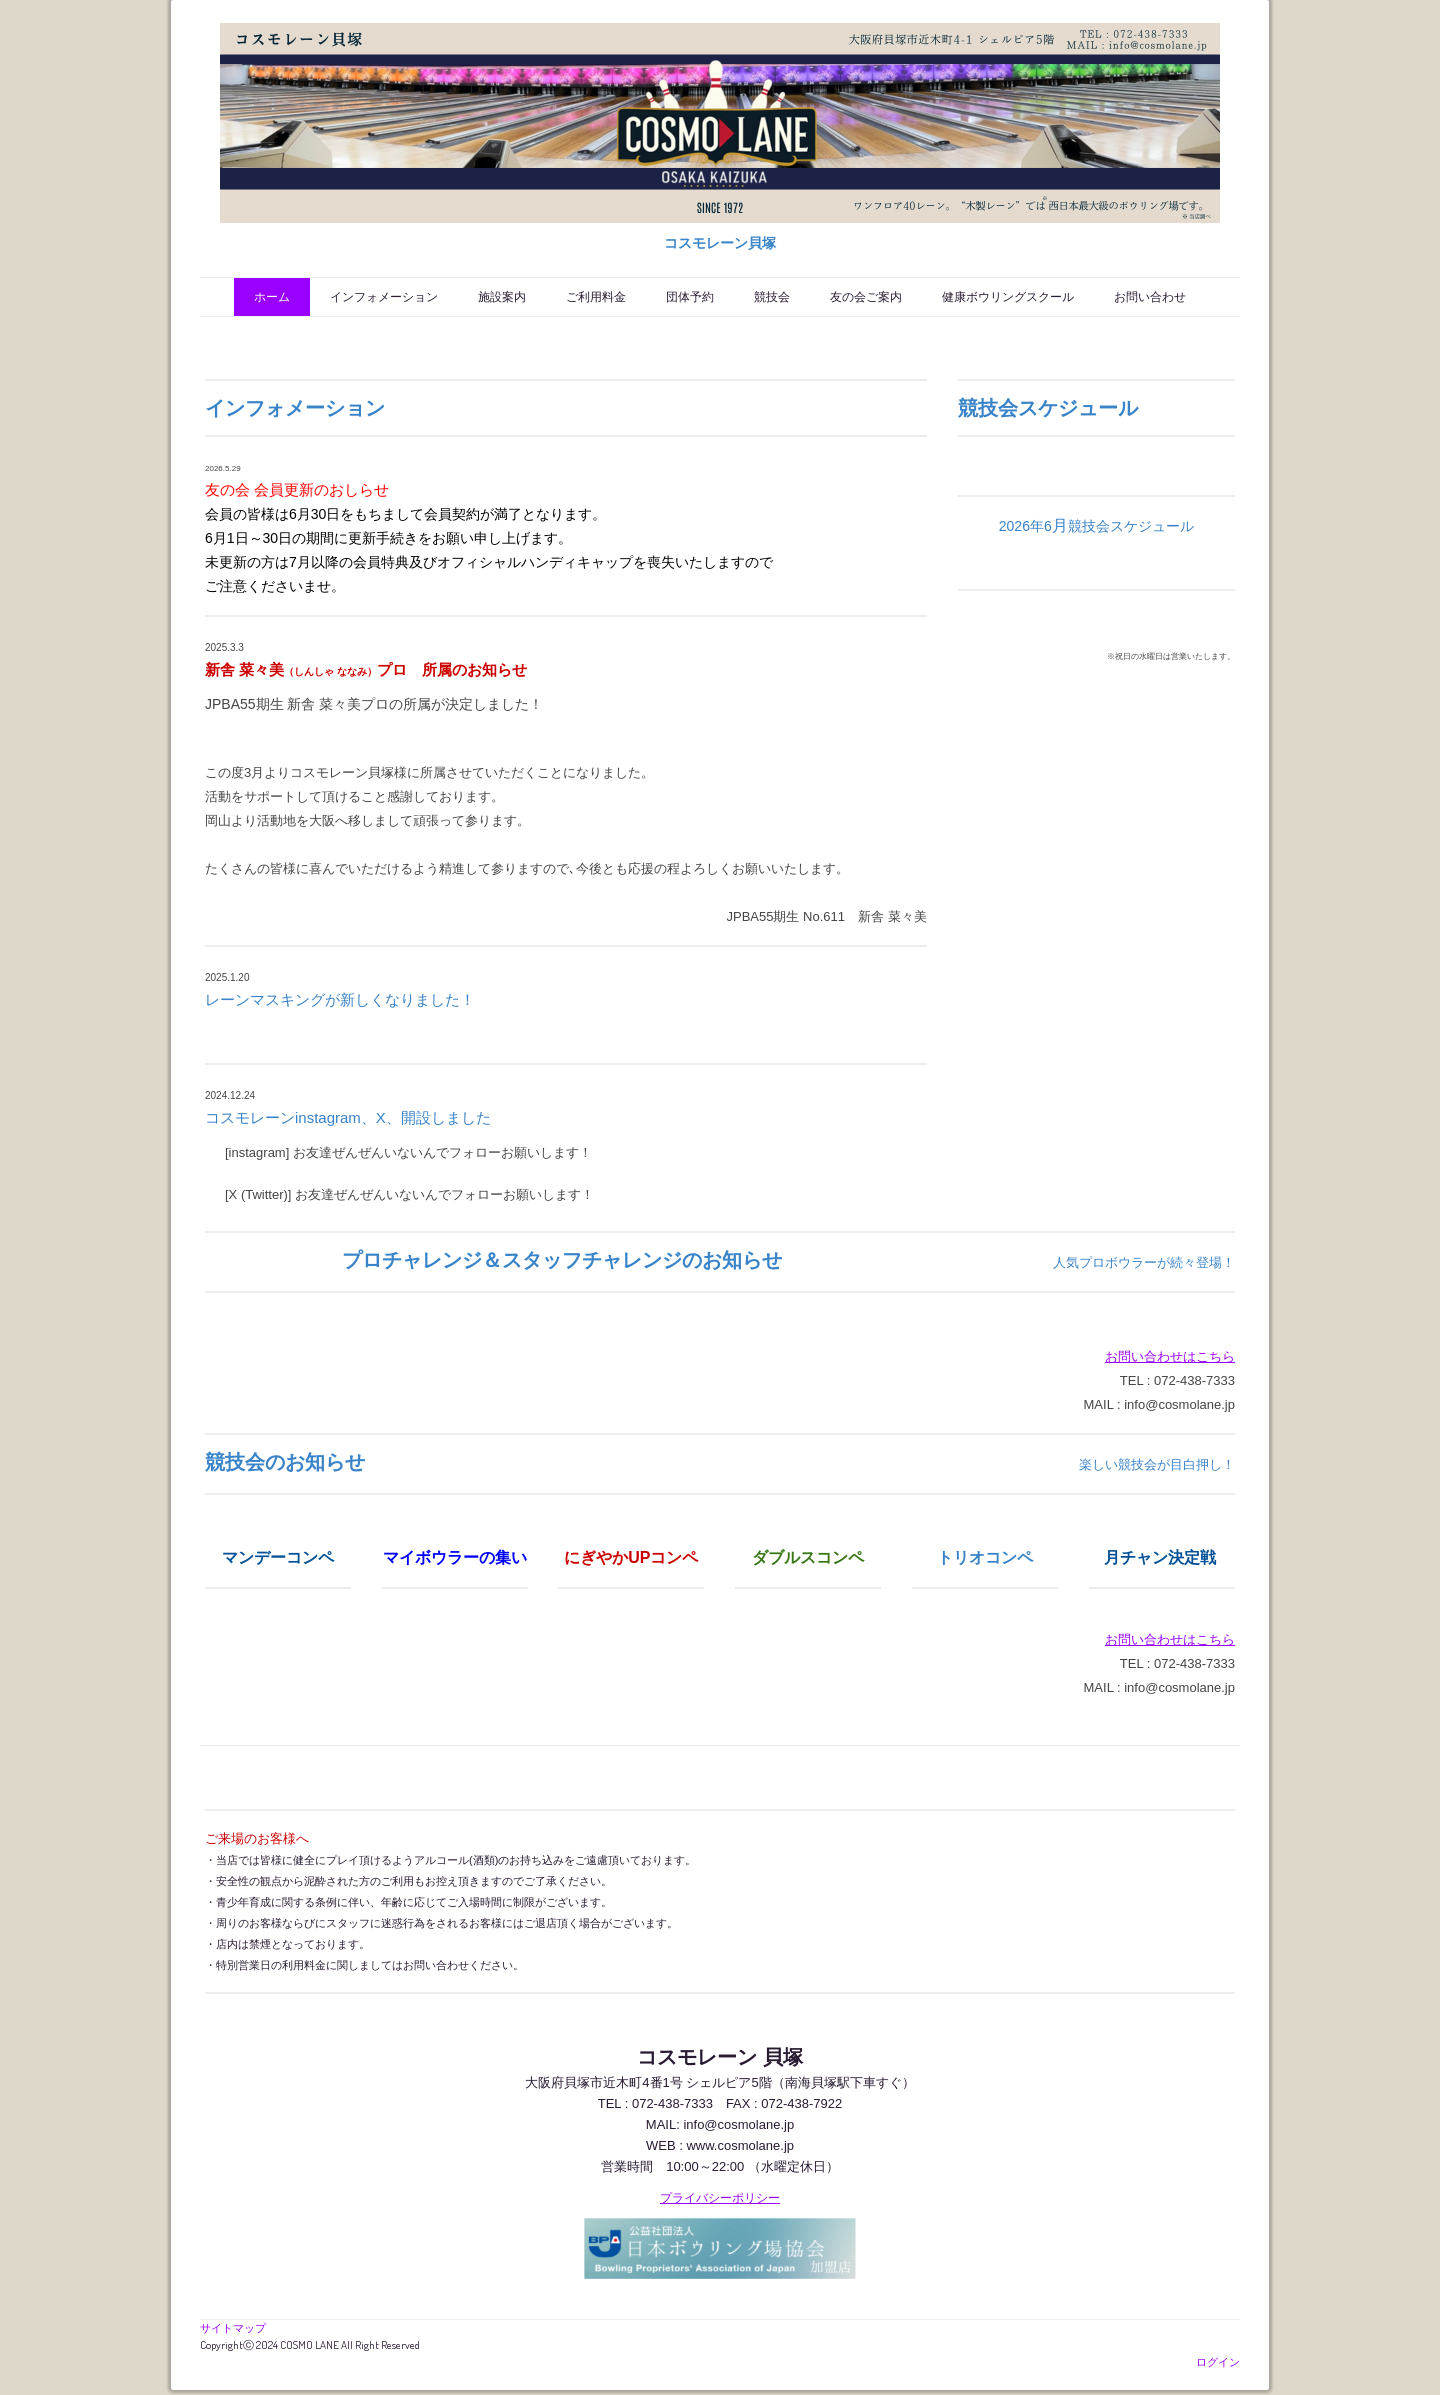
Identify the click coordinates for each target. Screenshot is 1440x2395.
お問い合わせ (1150, 297)
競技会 (772, 297)
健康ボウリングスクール (1008, 297)
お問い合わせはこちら (1170, 1356)
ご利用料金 (596, 297)
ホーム (272, 297)
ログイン (1218, 2361)
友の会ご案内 (866, 297)
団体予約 (690, 297)
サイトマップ (233, 2327)
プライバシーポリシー (720, 2198)
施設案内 (502, 297)
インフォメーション (384, 297)
